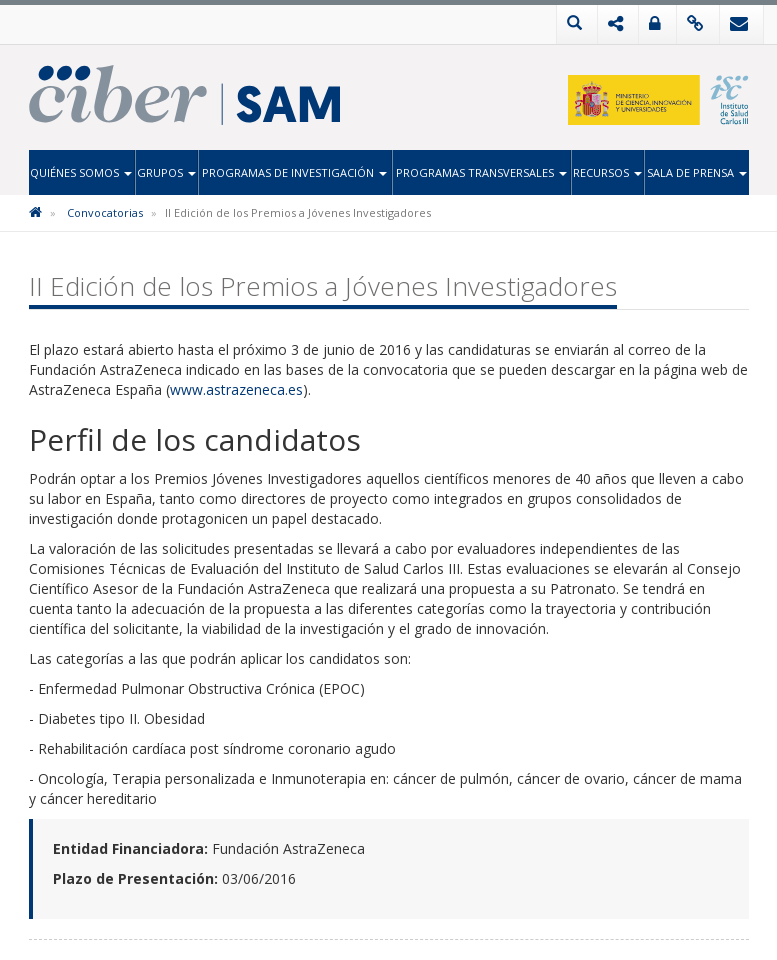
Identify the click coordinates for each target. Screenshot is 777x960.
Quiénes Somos (81, 172)
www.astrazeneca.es (236, 389)
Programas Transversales (481, 172)
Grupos (166, 172)
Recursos (607, 172)
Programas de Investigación (294, 172)
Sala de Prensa (697, 172)
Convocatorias (105, 212)
